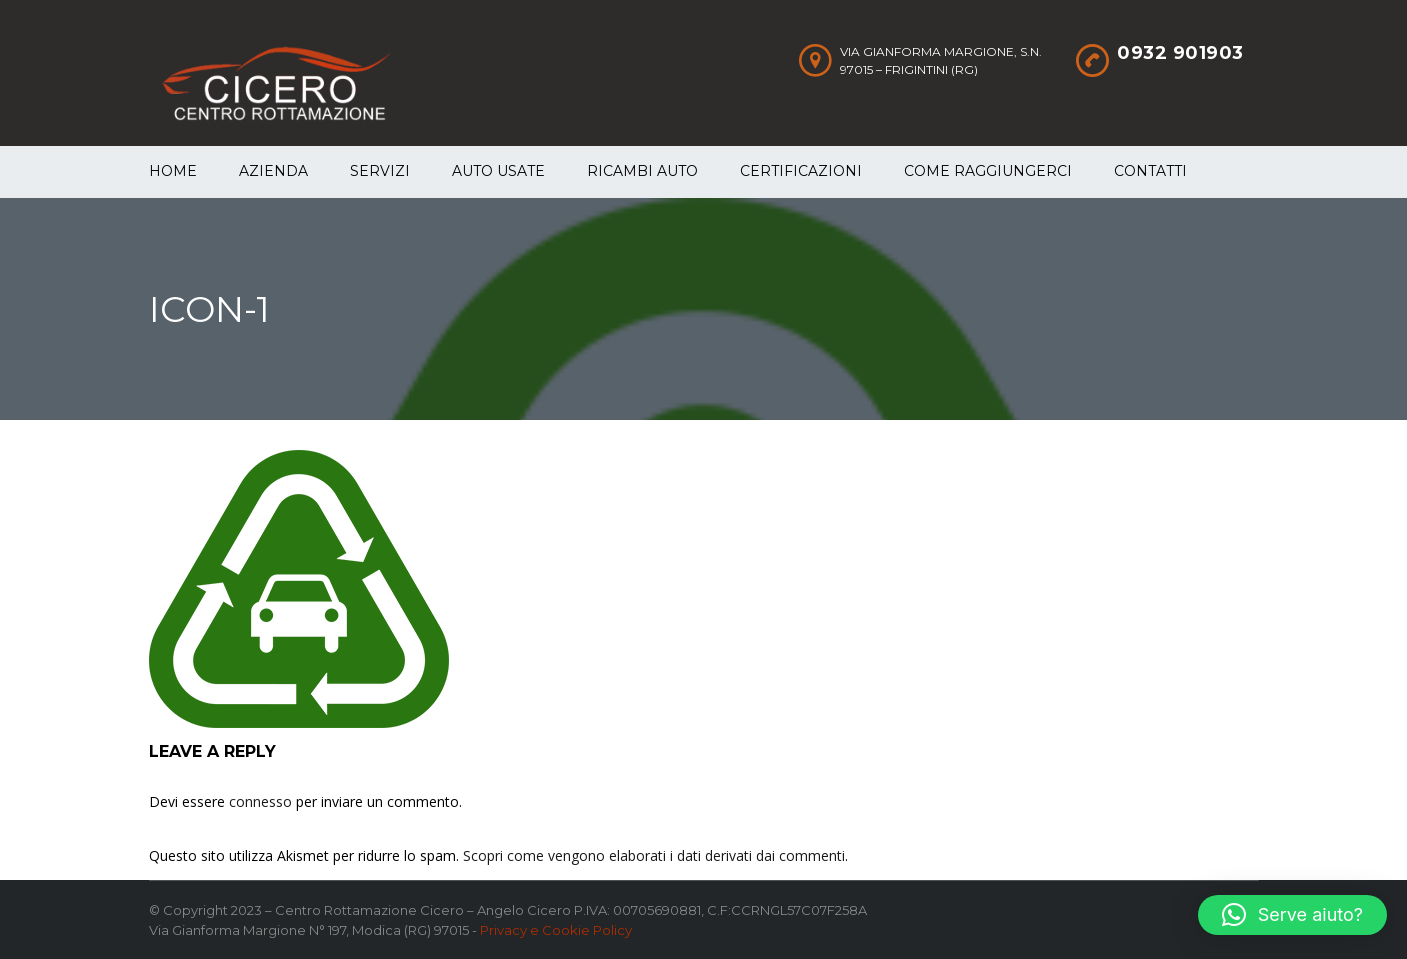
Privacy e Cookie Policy (556, 930)
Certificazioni (801, 171)
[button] (1292, 915)
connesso (260, 801)
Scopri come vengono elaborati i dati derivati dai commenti (654, 855)
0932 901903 (1180, 53)
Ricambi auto (642, 171)
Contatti (1150, 171)
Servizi (380, 171)
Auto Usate (498, 171)
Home (173, 171)
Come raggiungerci (988, 171)
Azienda (273, 171)
